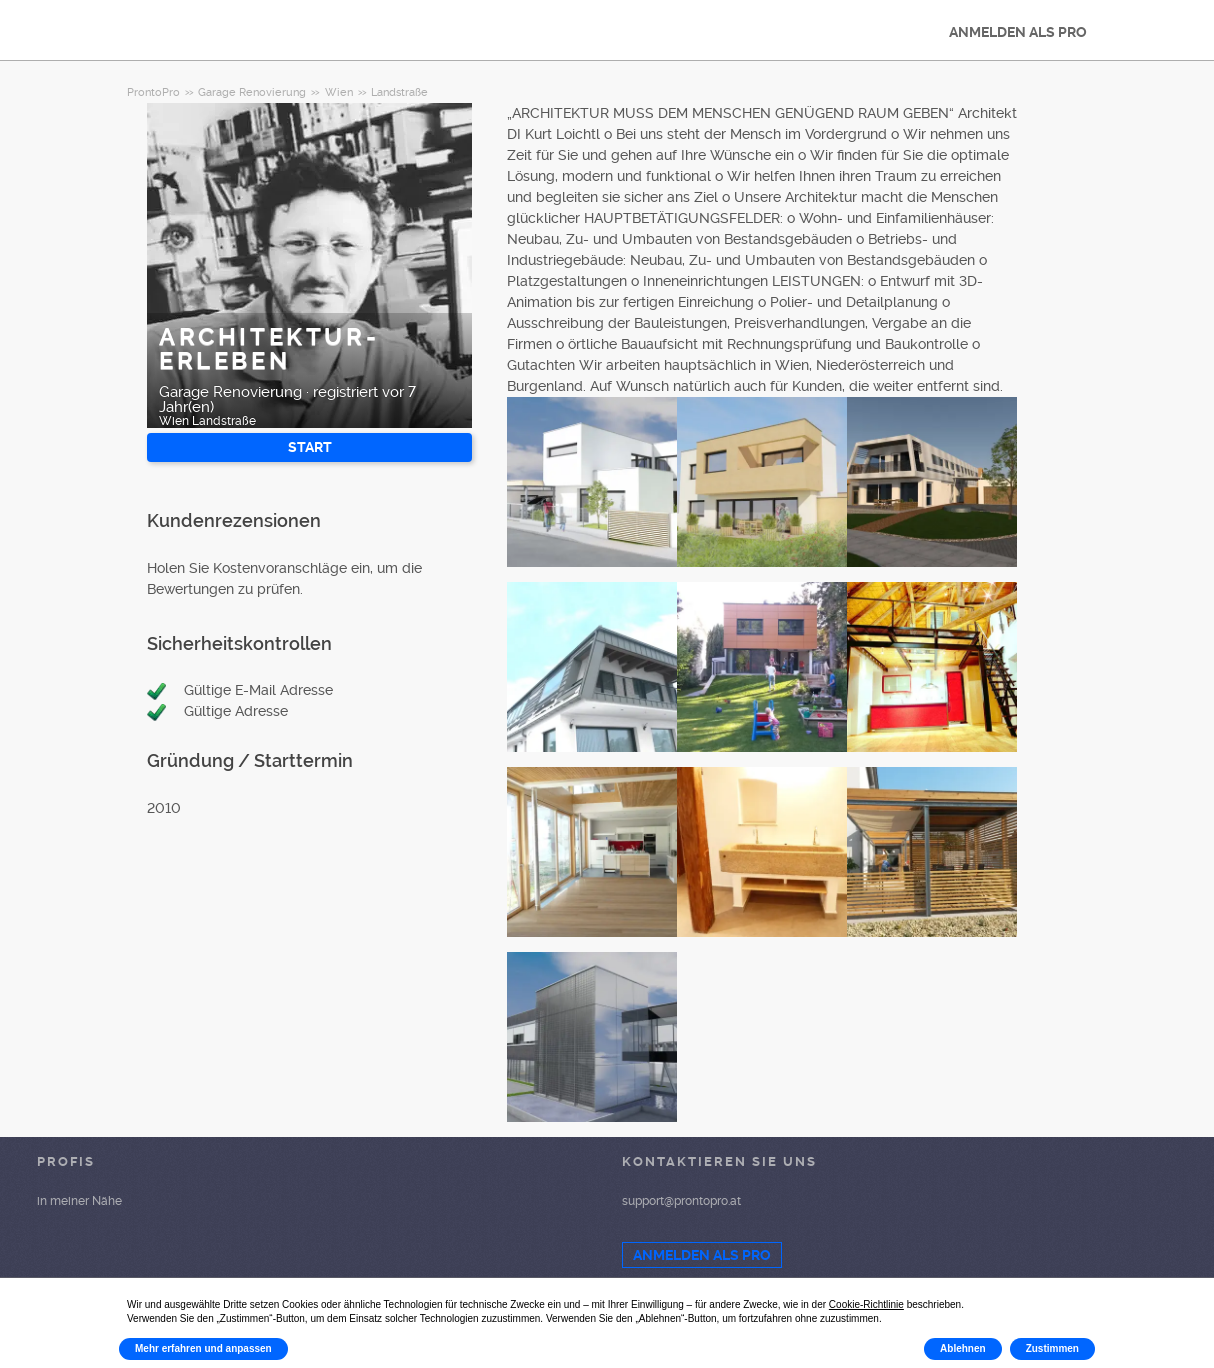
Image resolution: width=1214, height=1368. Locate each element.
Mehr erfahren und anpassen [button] (203, 1348)
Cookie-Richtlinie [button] (866, 1304)
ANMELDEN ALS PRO (1018, 32)
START (310, 447)
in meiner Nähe (79, 1201)
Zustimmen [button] (1052, 1348)
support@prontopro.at (681, 1201)
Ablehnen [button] (963, 1348)
